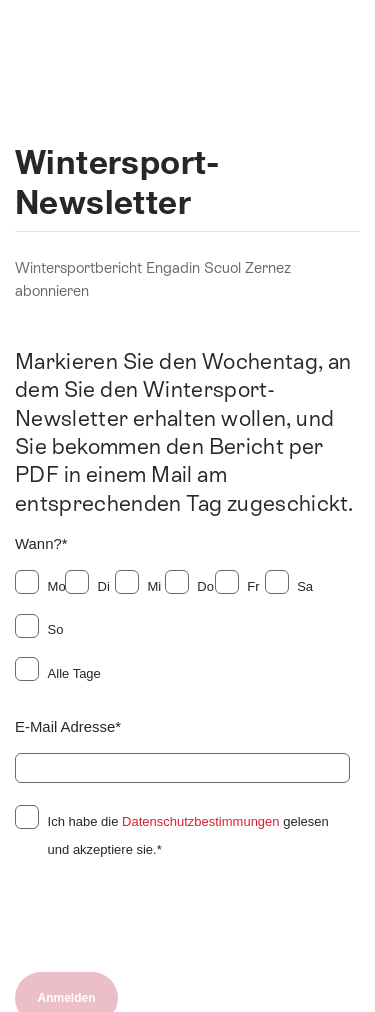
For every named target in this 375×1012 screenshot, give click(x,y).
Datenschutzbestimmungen (201, 821)
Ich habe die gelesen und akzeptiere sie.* (188, 835)
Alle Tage (74, 673)
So (56, 629)
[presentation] (167, 918)
